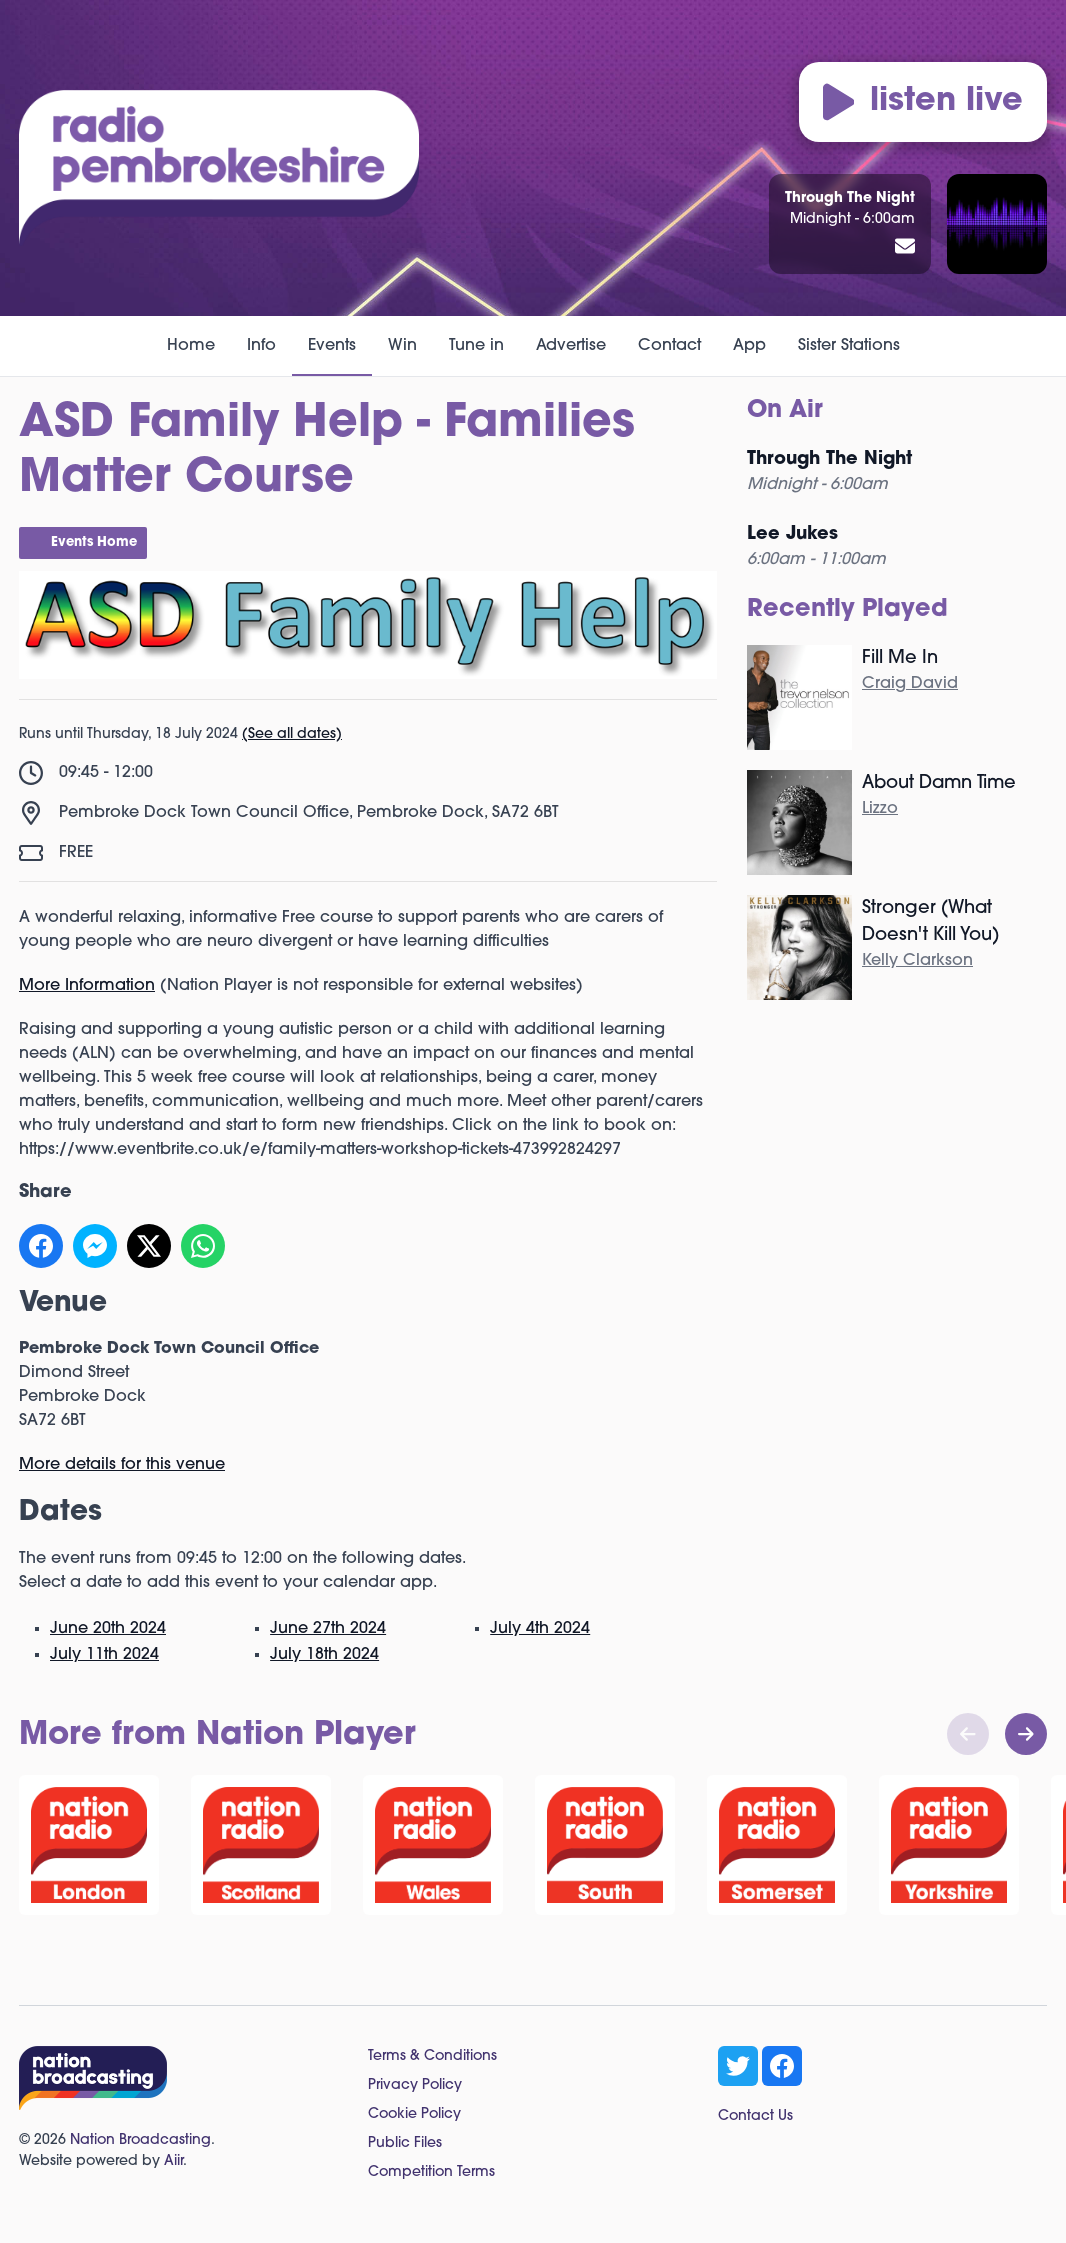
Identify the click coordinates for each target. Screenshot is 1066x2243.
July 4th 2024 (540, 1629)
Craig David (910, 684)
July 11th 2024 (104, 1655)
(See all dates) (292, 734)
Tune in (476, 346)
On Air (785, 411)
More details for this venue (122, 1465)
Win (402, 346)
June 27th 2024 (328, 1629)
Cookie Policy (414, 2114)
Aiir (173, 2161)
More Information (87, 986)
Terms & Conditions (432, 2056)
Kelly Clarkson (917, 961)
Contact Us (755, 2116)
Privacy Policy (415, 2085)
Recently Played (847, 610)
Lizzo (880, 809)
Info (261, 346)
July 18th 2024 (324, 1655)
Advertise (571, 346)
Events (332, 346)
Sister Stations (849, 346)
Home (191, 346)
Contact (669, 346)
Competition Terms (431, 2172)
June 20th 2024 (108, 1629)
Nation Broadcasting (140, 2140)
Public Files (405, 2143)
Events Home (94, 542)
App (749, 346)
